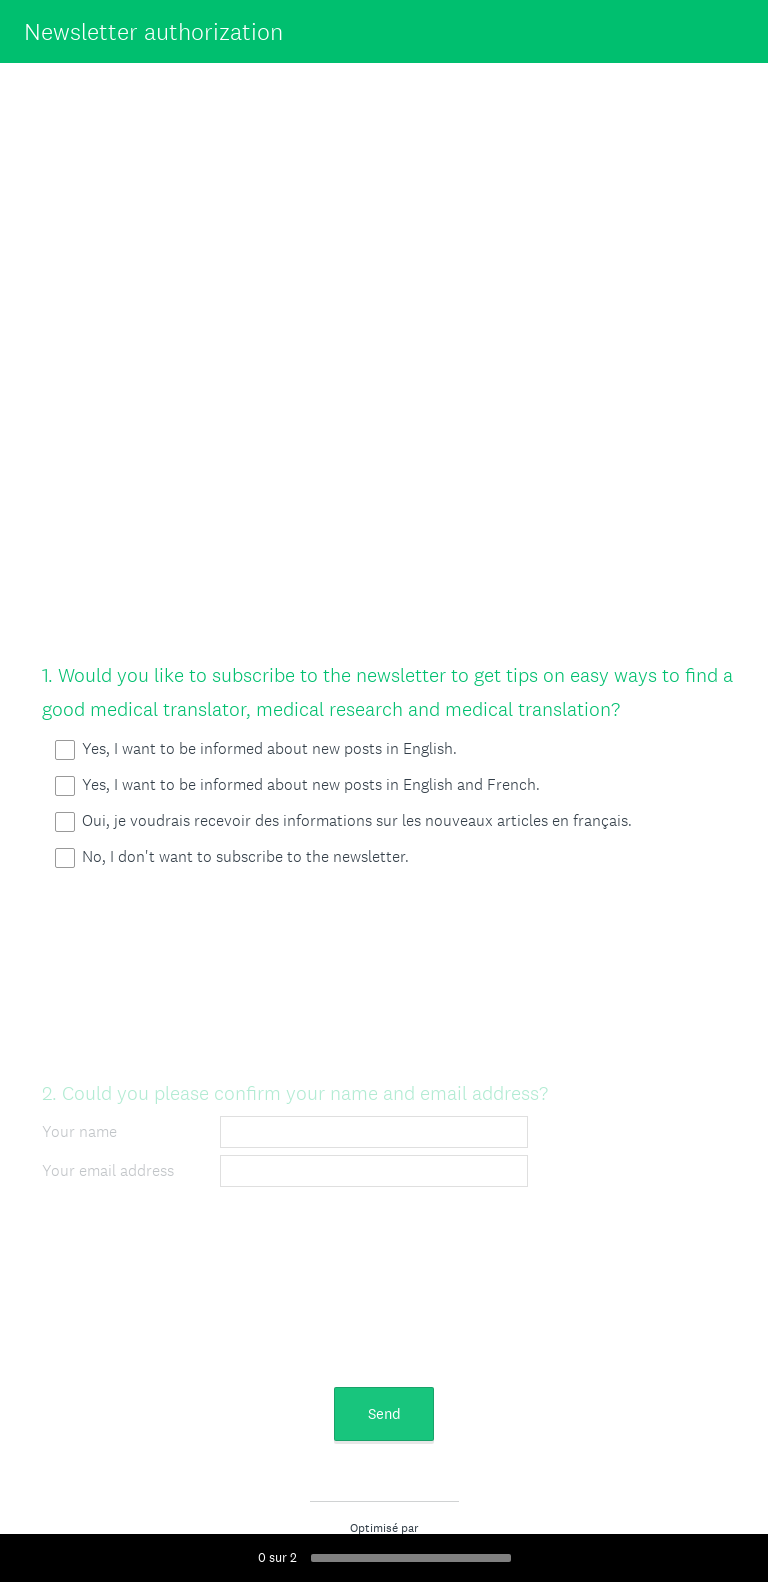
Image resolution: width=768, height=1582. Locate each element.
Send (384, 1413)
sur (277, 1557)
